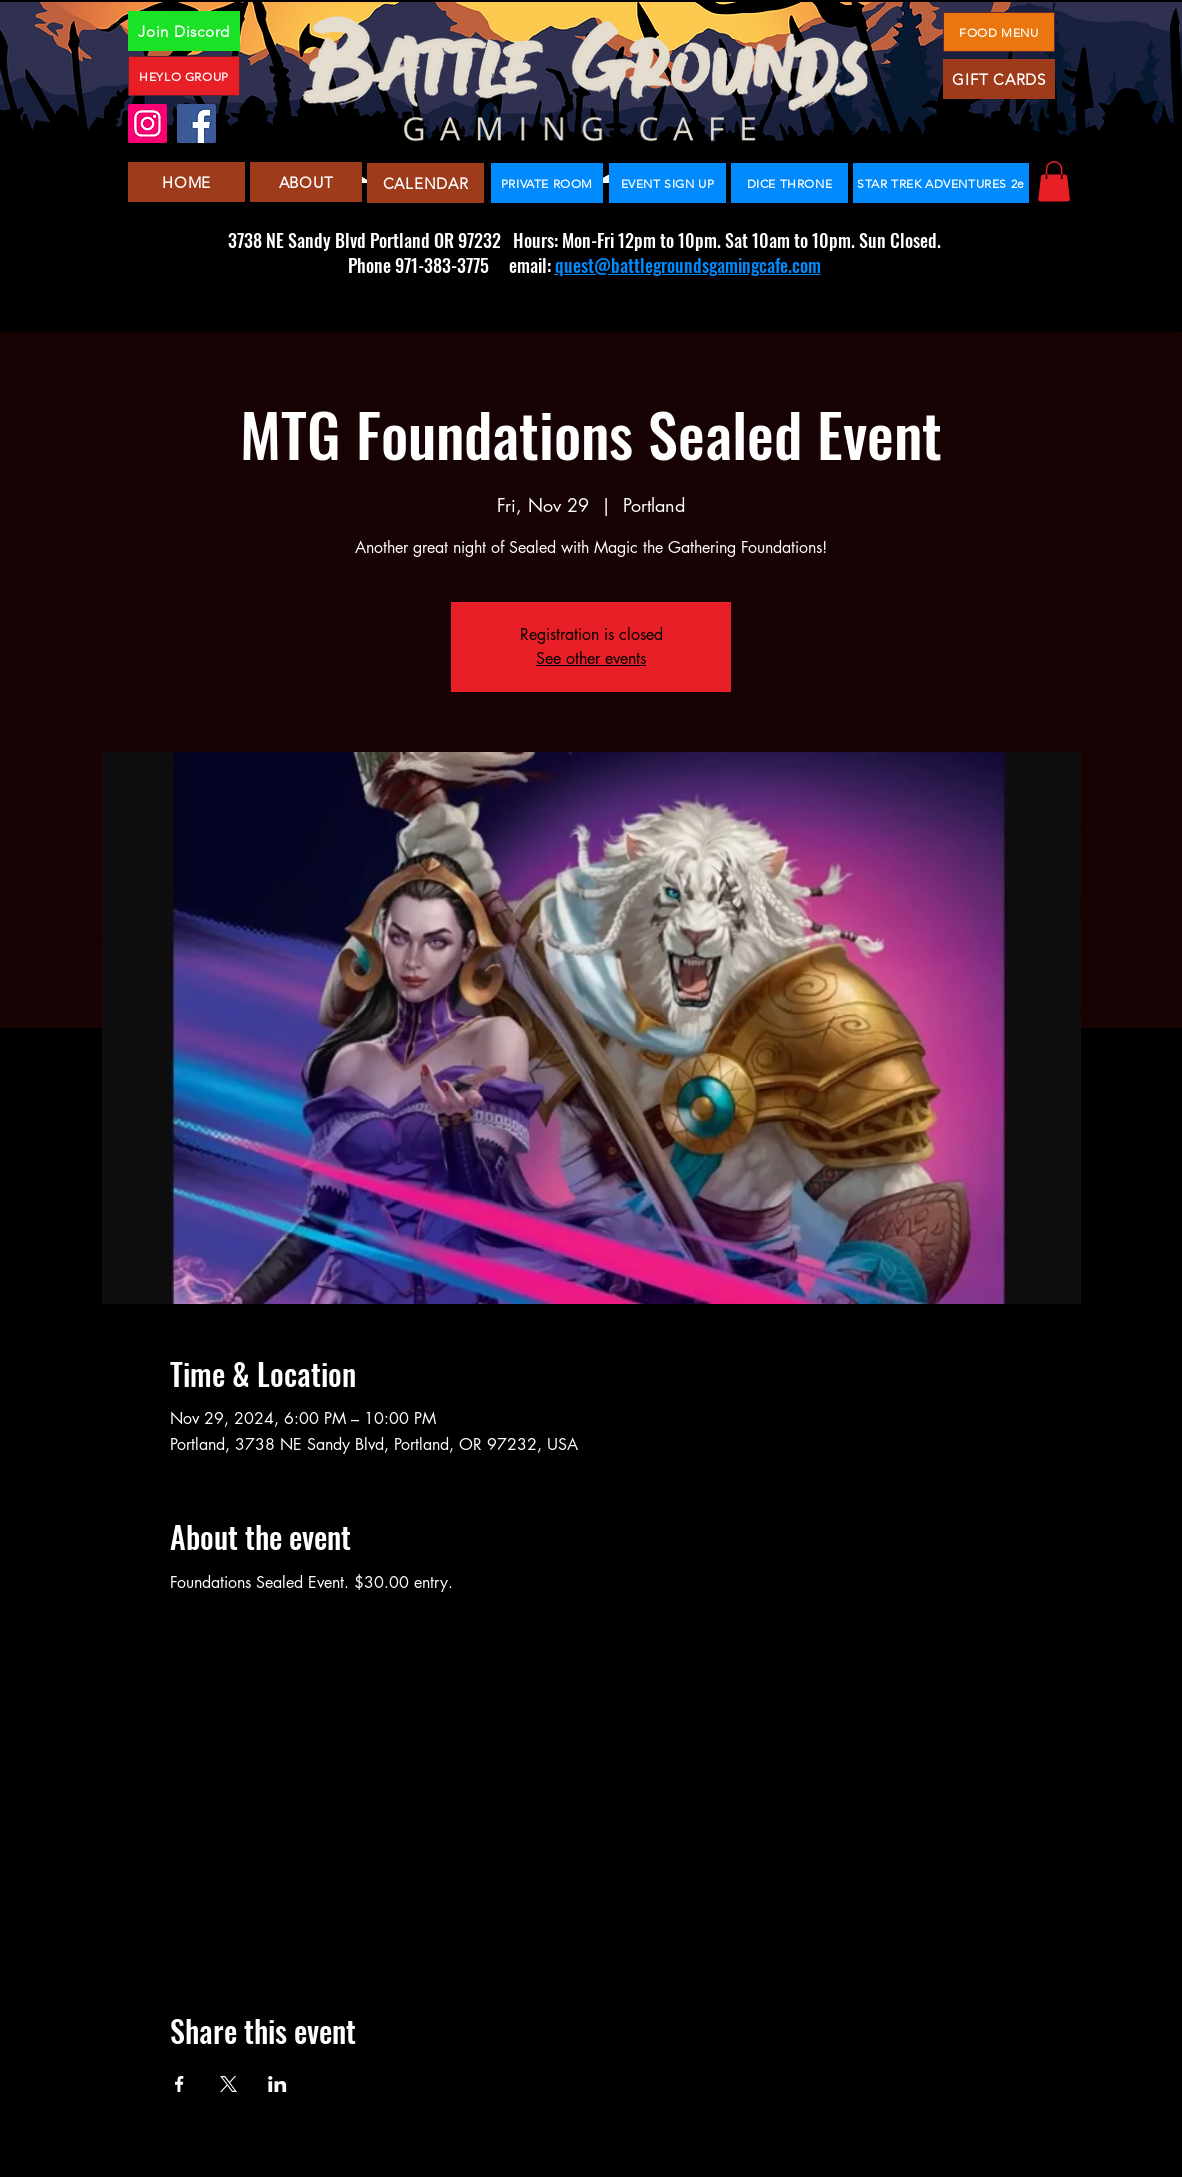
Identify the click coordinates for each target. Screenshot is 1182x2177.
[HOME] (186, 182)
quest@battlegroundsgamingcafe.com (688, 265)
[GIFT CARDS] (999, 79)
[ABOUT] (306, 182)
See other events (591, 658)
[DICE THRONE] (789, 183)
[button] (1054, 181)
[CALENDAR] (425, 183)
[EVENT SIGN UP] (667, 183)
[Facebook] (196, 123)
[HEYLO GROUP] (184, 76)
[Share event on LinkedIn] (277, 2084)
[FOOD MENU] (999, 32)
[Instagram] (147, 123)
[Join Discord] (184, 31)
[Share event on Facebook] (179, 2084)
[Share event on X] (228, 2084)
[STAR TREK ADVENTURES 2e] (941, 183)
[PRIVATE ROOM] (547, 183)
